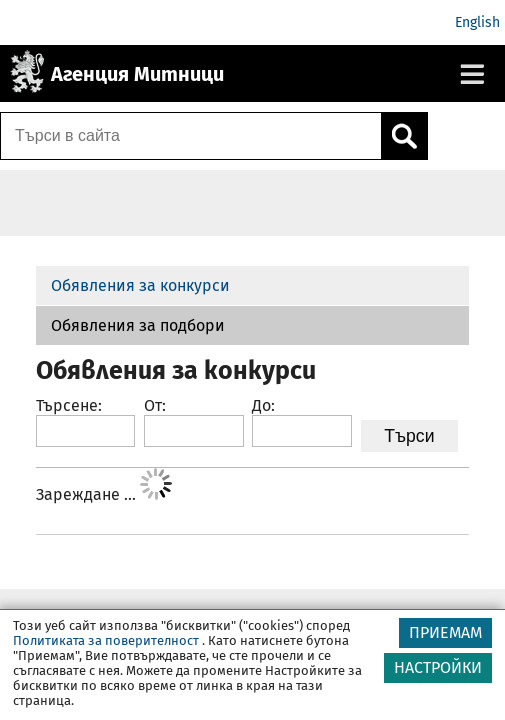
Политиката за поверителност (106, 643)
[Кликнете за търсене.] (404, 136)
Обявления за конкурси (140, 285)
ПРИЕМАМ (445, 635)
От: (155, 405)
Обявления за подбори (138, 325)
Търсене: (69, 405)
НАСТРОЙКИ (438, 670)
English (477, 22)
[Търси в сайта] (191, 136)
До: (263, 405)
